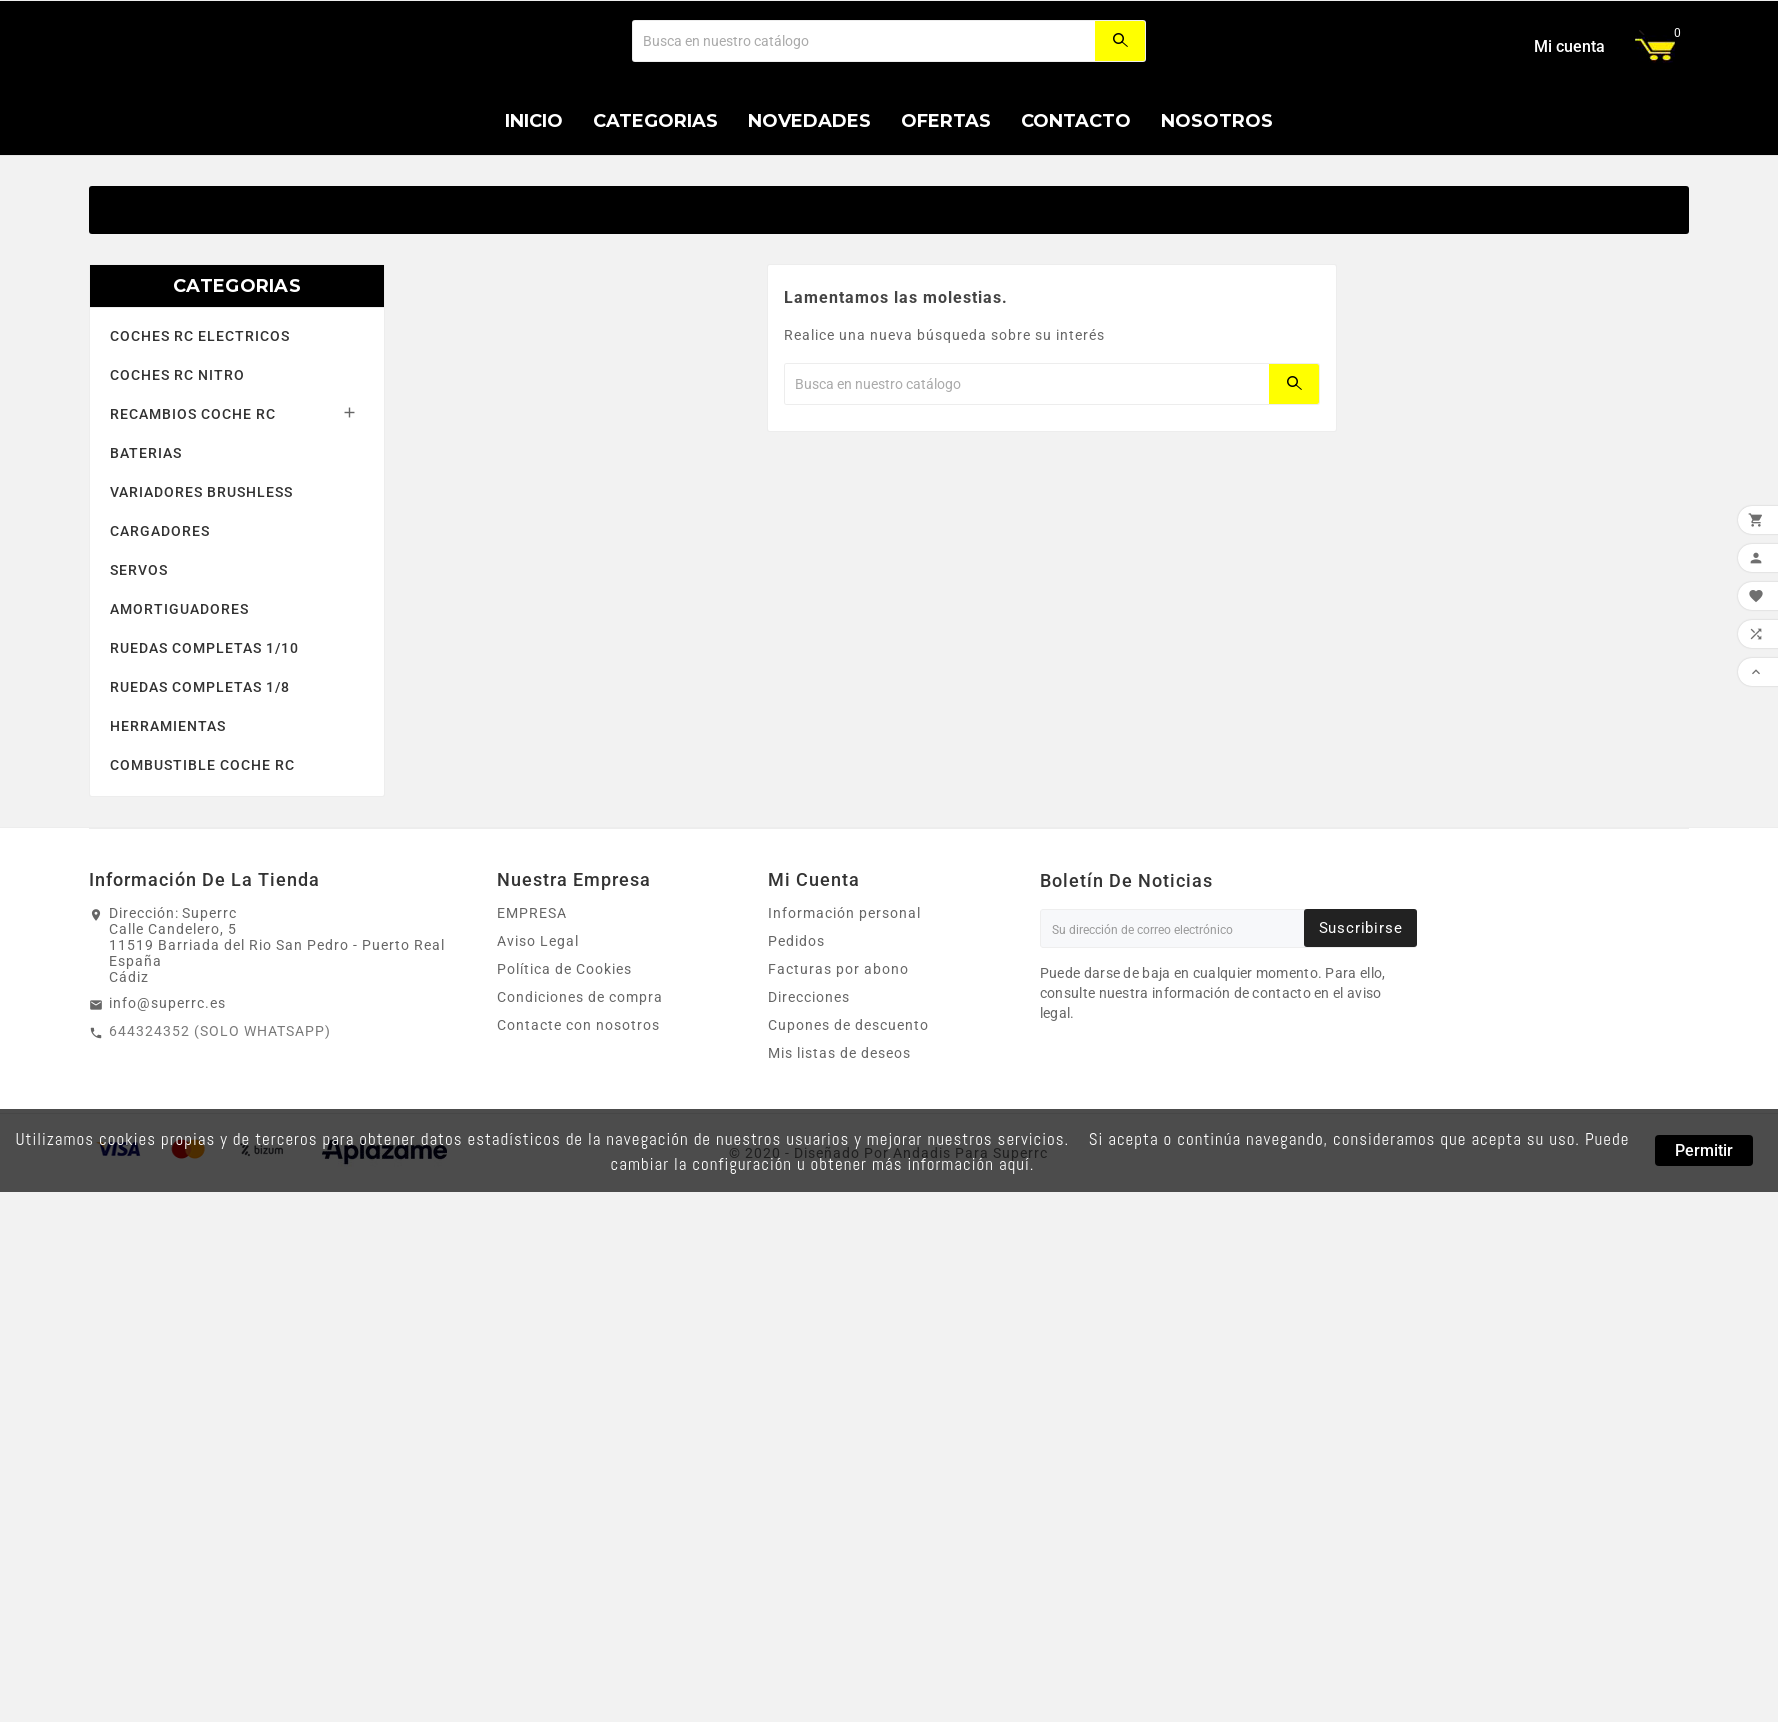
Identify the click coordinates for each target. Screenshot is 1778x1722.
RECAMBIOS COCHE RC (193, 534)
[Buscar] (863, 101)
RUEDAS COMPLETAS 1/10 (204, 768)
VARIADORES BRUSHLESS (201, 612)
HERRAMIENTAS (168, 846)
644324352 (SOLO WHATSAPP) (220, 1151)
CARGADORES (160, 651)
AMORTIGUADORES (179, 729)
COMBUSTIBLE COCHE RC (202, 885)
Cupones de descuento (848, 1145)
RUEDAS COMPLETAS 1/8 (200, 807)
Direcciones (809, 1117)
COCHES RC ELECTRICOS (200, 456)
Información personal (844, 1033)
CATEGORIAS (237, 406)
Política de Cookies (564, 1089)
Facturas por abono (838, 1089)
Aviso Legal (538, 1061)
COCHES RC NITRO (177, 495)
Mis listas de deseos (839, 1173)
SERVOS (139, 690)
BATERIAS (146, 573)
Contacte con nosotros (578, 1145)
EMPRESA (532, 1033)
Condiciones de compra (580, 1117)
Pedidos (796, 1061)
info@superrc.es (167, 1123)
